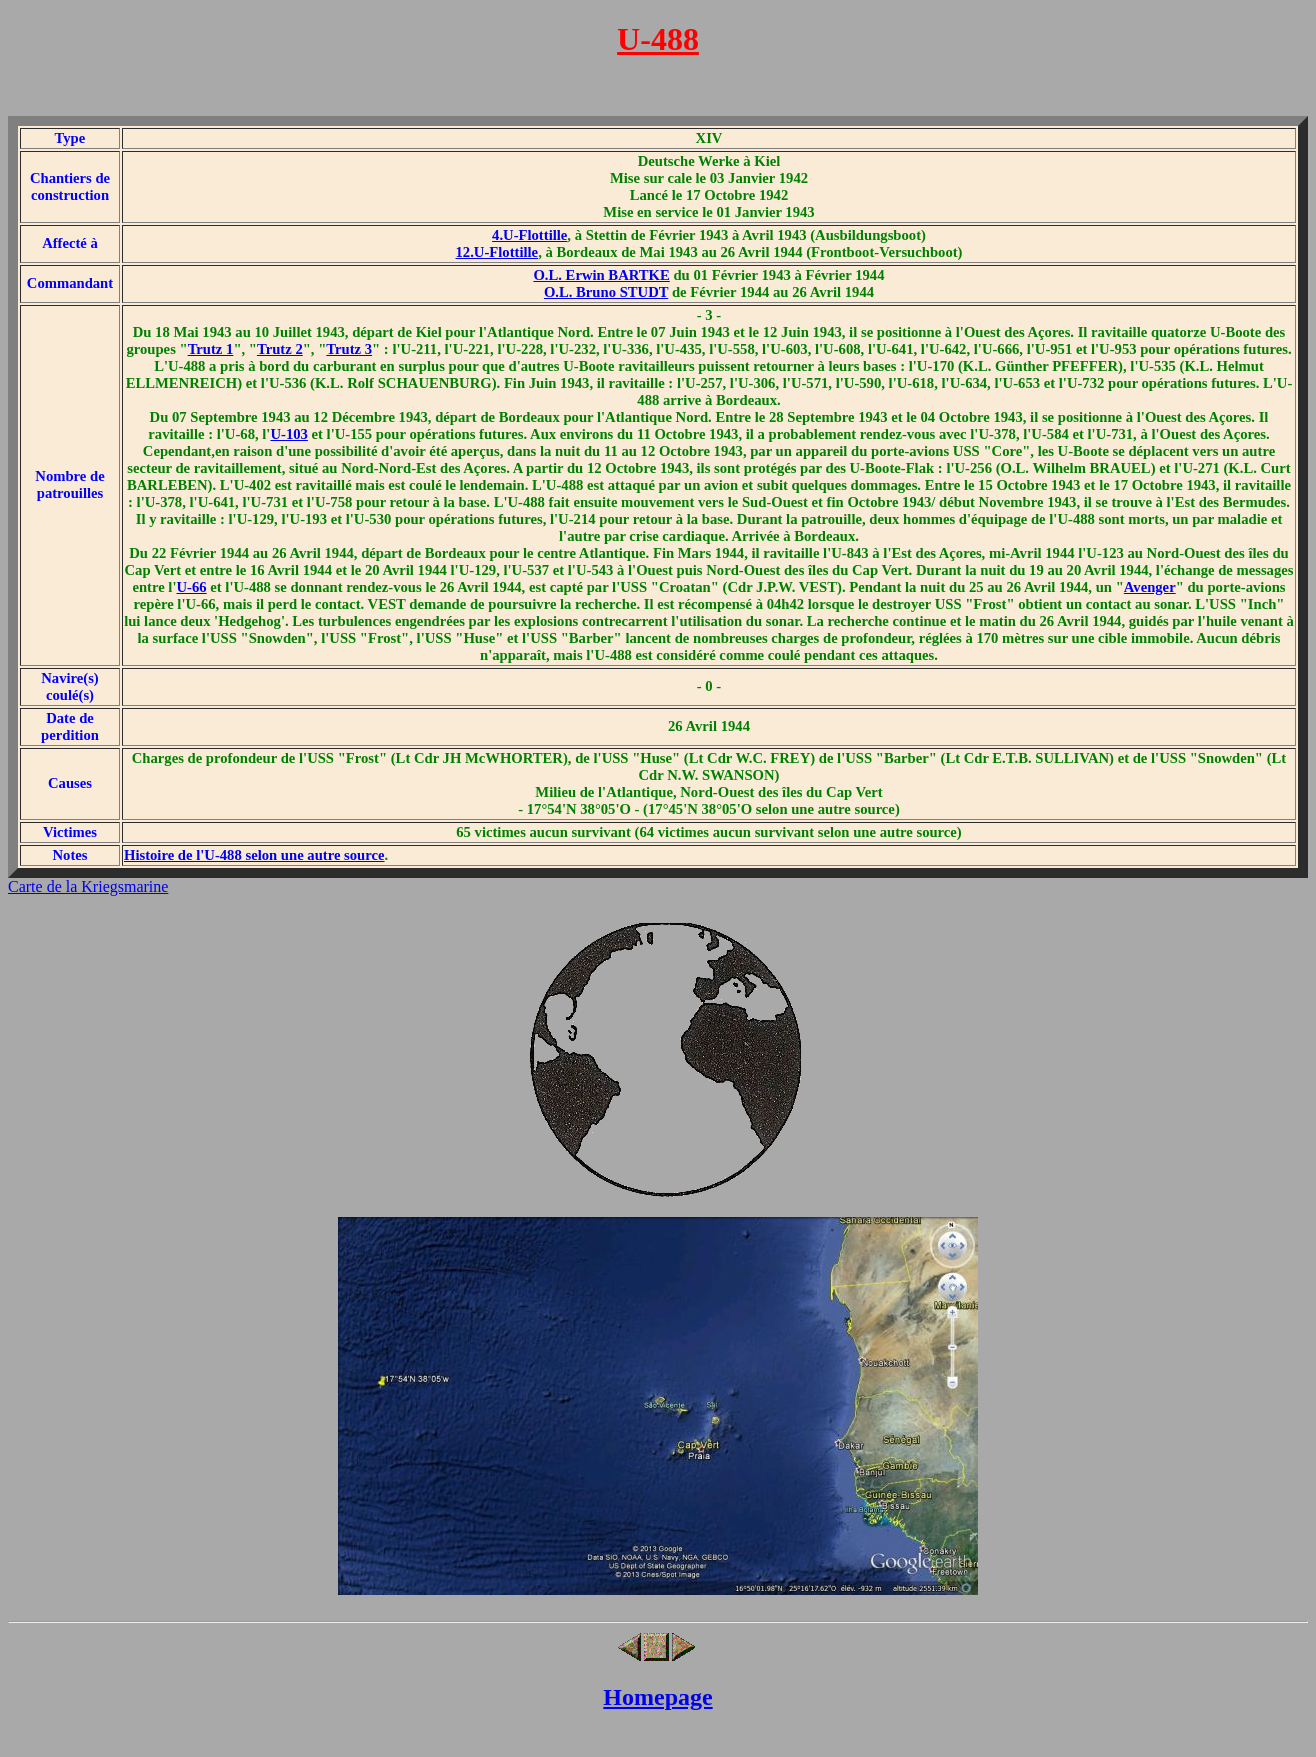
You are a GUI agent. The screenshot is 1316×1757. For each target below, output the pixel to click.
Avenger (1150, 587)
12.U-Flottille (497, 252)
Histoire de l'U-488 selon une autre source (254, 855)
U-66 (192, 587)
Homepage (657, 1697)
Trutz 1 (211, 349)
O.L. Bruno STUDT (606, 292)
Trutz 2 (280, 349)
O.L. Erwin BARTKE (601, 275)
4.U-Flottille (529, 235)
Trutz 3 (349, 349)
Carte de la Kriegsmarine (88, 886)
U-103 (288, 434)
